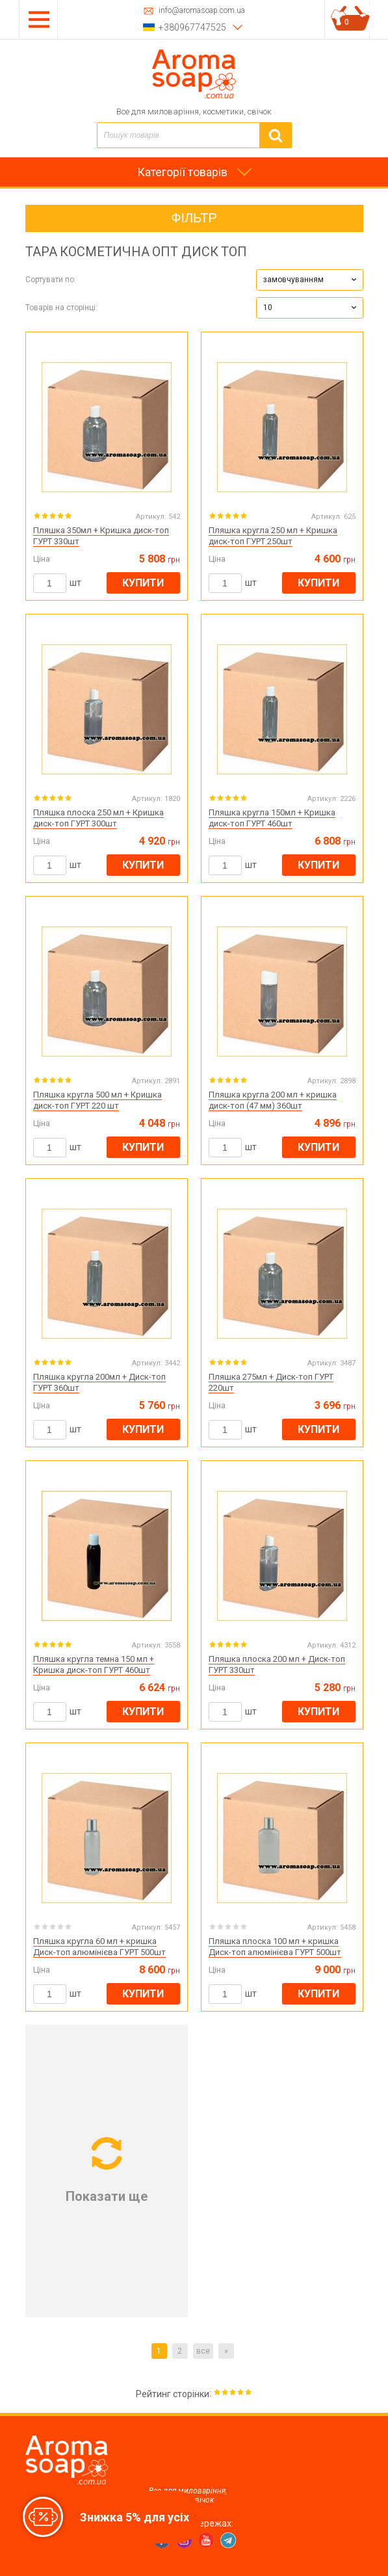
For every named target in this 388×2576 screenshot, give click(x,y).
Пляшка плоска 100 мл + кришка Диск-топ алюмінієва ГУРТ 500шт (275, 1946)
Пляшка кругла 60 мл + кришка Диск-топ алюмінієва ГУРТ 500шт (99, 1946)
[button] (309, 280)
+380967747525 (192, 27)
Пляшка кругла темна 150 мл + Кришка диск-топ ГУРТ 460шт (93, 1664)
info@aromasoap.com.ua (202, 11)
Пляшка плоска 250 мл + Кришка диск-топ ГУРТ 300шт (98, 818)
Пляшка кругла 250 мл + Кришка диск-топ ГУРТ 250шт (273, 535)
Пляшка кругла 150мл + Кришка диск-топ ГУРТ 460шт (272, 818)
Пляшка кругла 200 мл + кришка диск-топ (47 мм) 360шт (273, 1100)
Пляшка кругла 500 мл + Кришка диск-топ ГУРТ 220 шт (97, 1100)
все (203, 2351)
